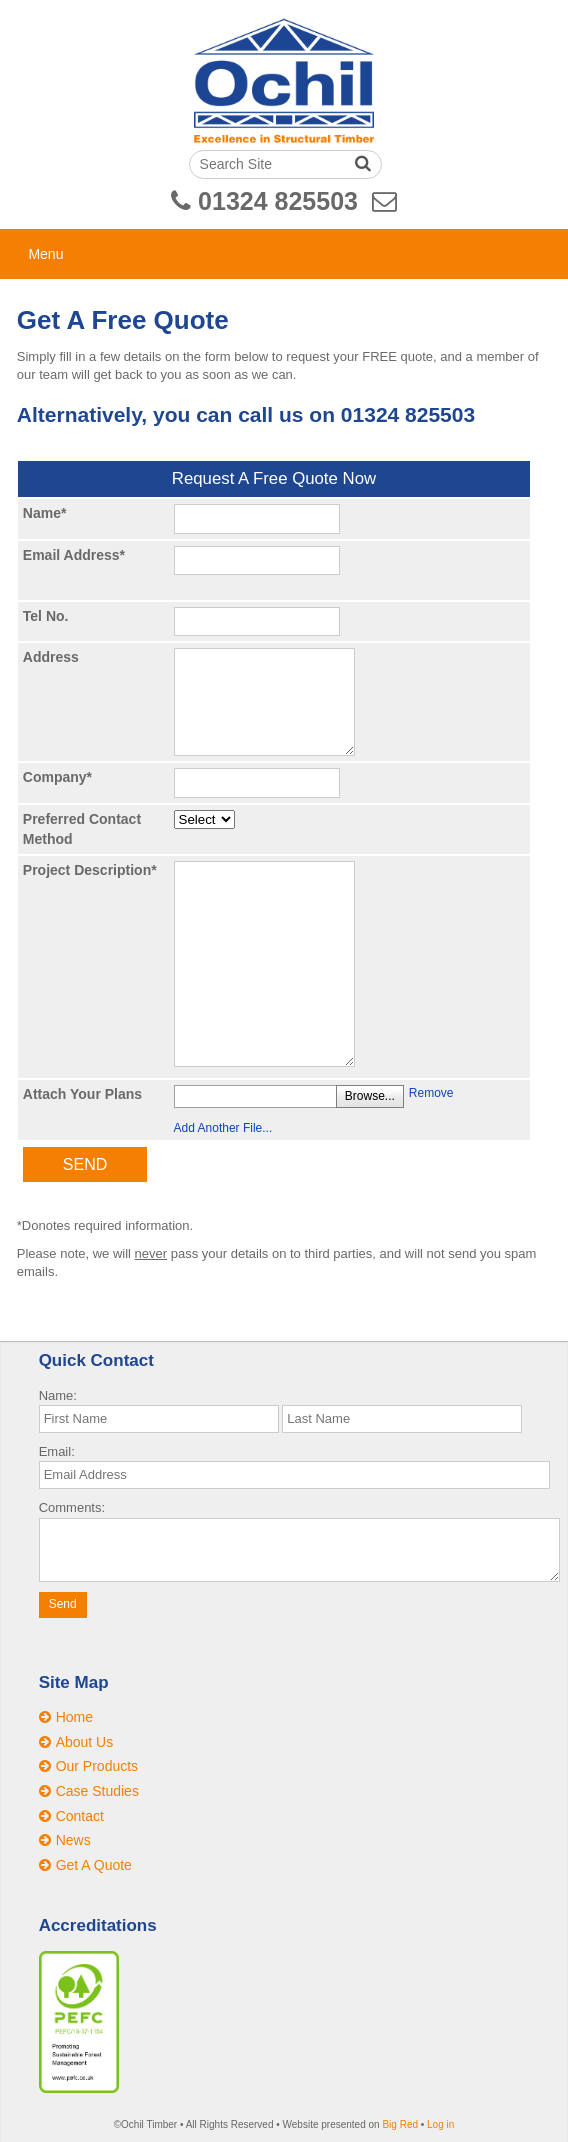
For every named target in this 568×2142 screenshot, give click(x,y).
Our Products (97, 1766)
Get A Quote (94, 1865)
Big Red (400, 2124)
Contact (80, 1816)
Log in (440, 2124)
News (73, 1840)
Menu (45, 254)
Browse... (370, 1096)
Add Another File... (223, 1128)
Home (74, 1717)
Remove (431, 1093)
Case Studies (97, 1791)
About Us (85, 1742)
